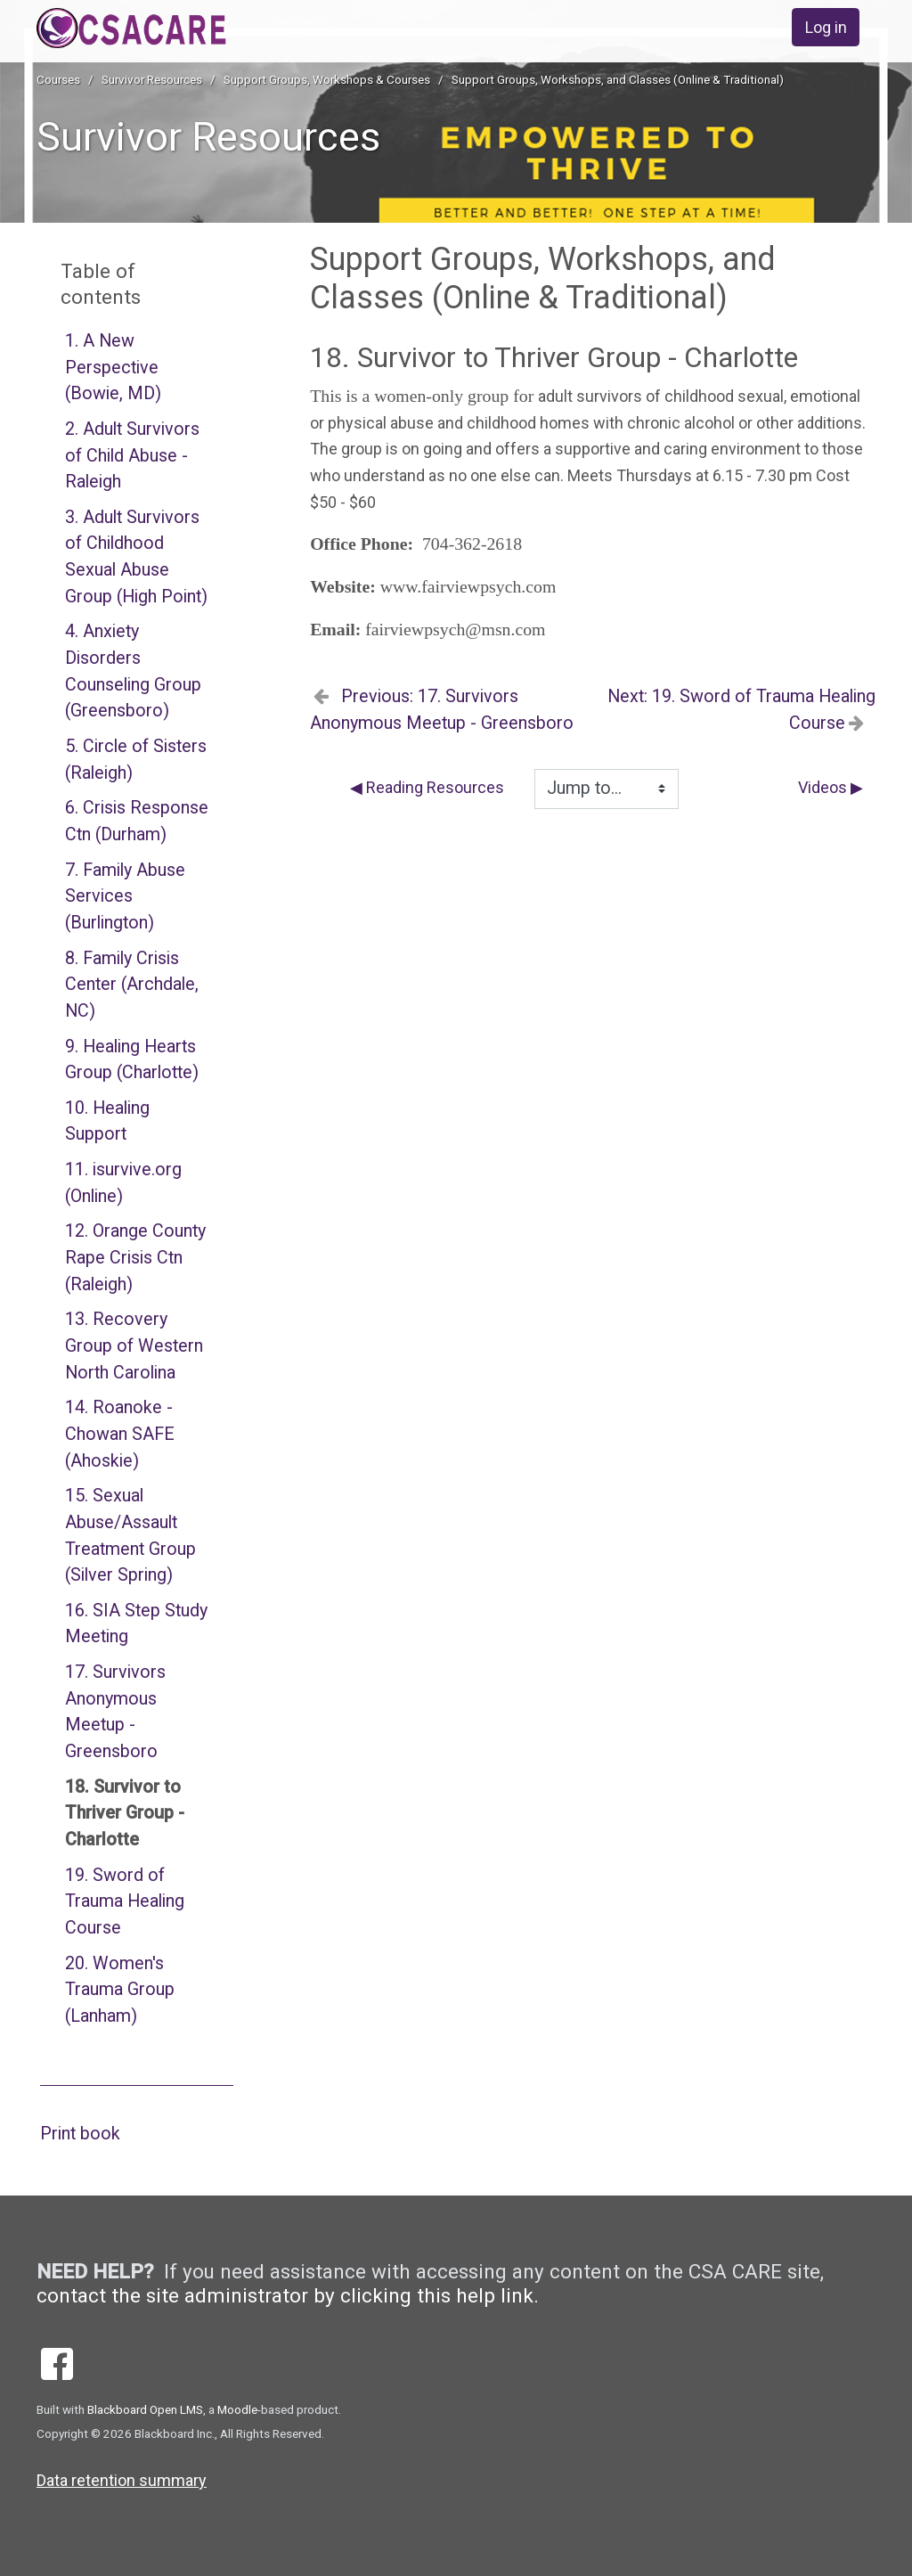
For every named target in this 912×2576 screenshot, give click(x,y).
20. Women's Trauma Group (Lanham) (120, 1989)
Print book (80, 2133)
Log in (826, 27)
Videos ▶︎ (830, 787)
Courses (58, 79)
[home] (189, 28)
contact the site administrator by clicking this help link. (288, 2295)
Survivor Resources (152, 79)
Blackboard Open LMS (145, 2409)
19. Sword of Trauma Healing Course (124, 1901)
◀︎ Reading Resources (427, 787)
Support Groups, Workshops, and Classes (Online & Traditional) (618, 79)
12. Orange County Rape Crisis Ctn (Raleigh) (135, 1257)
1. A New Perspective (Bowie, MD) (113, 367)
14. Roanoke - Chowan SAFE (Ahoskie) (120, 1433)
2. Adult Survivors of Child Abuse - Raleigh (132, 455)
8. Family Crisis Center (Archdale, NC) (132, 984)
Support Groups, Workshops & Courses (327, 79)
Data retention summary (122, 2480)
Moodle (237, 2409)
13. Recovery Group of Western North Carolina (134, 1345)
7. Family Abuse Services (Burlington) (125, 896)
